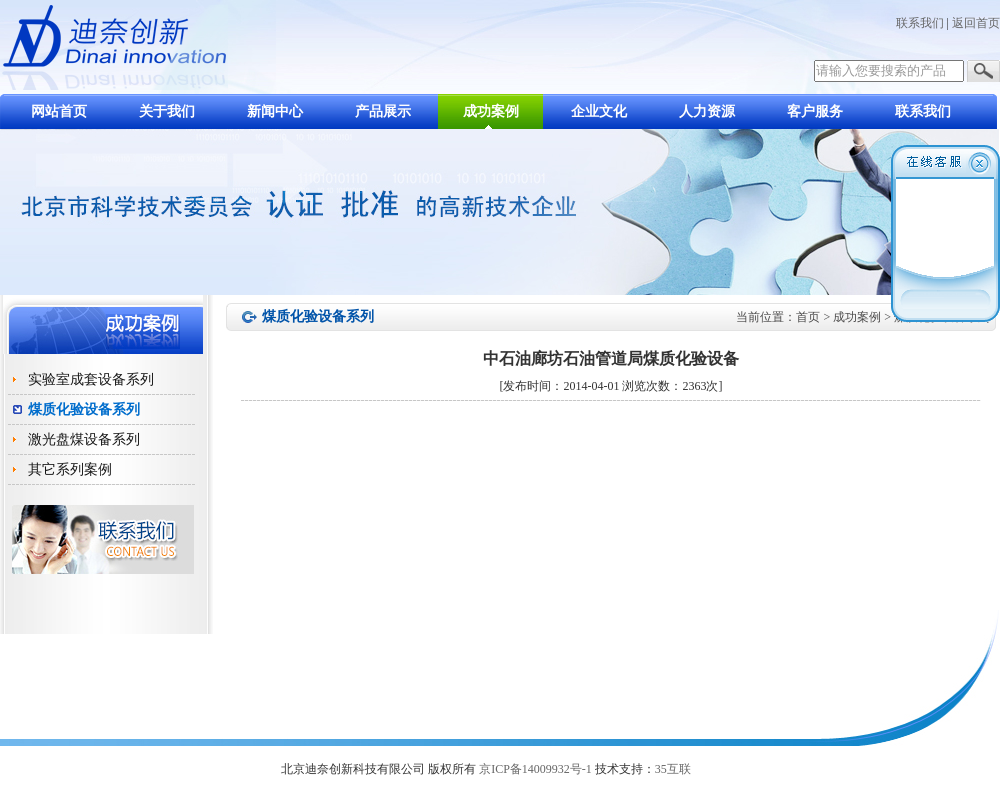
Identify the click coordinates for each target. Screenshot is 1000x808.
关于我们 (167, 111)
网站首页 (59, 111)
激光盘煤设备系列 (84, 439)
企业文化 (599, 111)
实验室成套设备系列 (91, 379)
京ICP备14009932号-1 (535, 769)
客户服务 (815, 111)
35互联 (673, 769)
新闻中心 (275, 111)
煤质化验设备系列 (84, 409)
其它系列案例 (70, 469)
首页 (808, 317)
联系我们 (920, 23)
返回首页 (976, 23)
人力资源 (707, 111)
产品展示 (383, 111)
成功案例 (491, 111)
